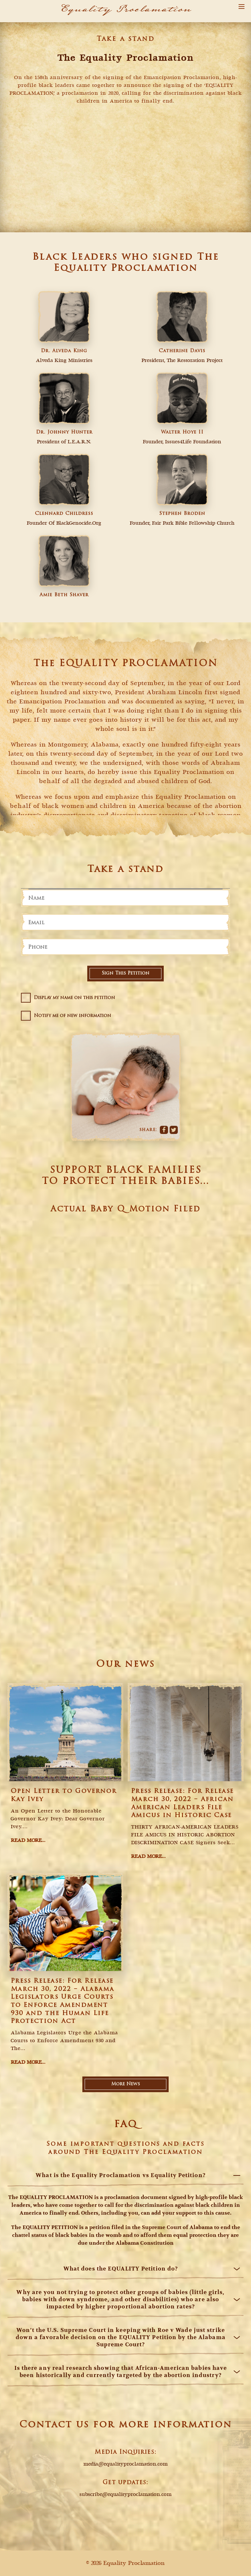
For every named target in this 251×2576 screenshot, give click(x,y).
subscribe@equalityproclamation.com (125, 2494)
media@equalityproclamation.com (125, 2464)
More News (125, 2084)
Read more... (28, 1840)
